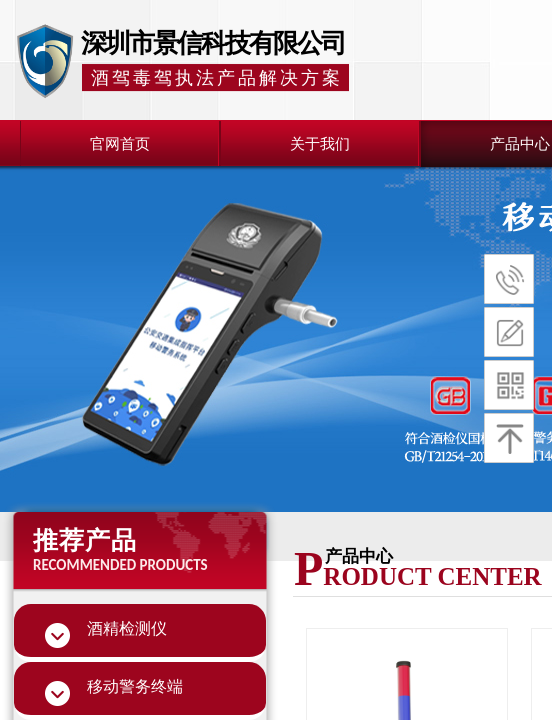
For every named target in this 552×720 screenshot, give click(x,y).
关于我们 (320, 144)
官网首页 (120, 144)
